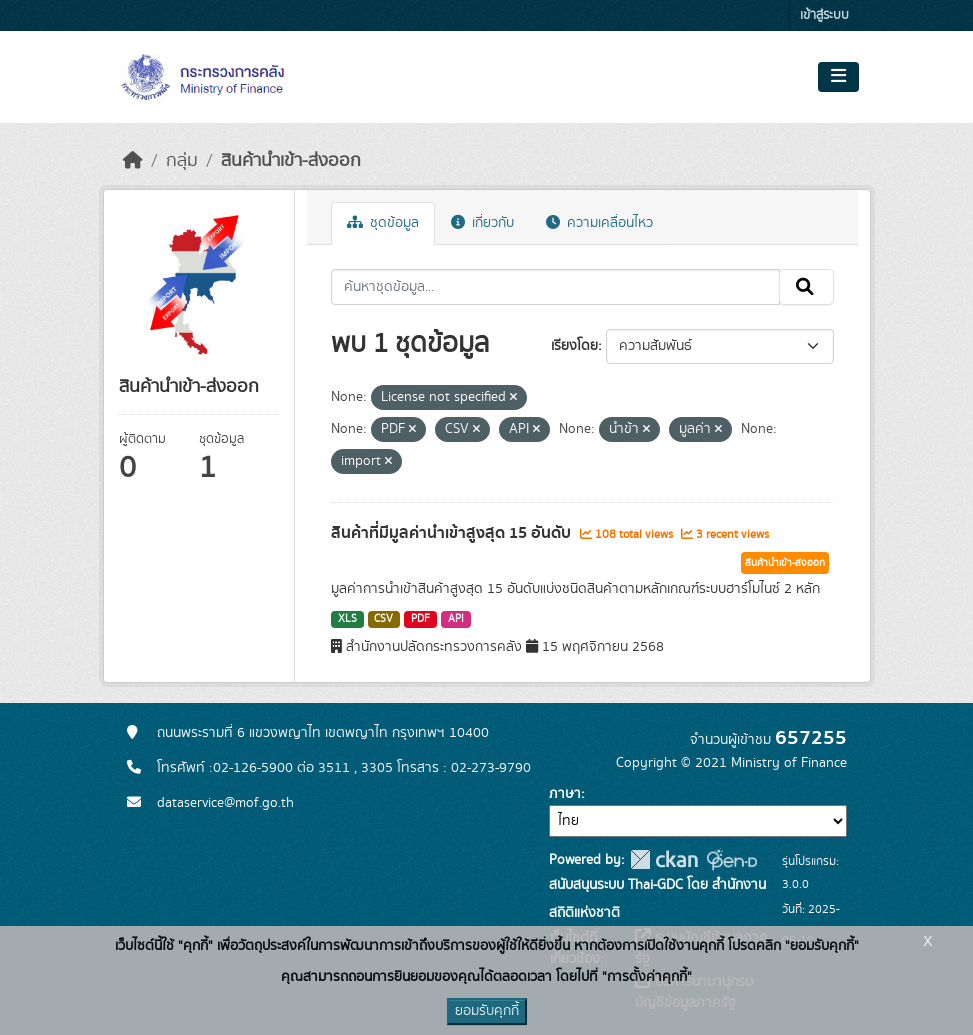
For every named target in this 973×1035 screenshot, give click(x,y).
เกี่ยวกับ (482, 223)
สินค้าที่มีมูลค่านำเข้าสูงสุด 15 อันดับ (453, 533)
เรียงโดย (574, 346)
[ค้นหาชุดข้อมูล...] (555, 287)
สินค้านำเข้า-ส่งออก (291, 161)
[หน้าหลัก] (133, 161)
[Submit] (806, 287)
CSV (383, 619)
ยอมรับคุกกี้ (487, 1011)
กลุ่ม (182, 161)
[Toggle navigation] (838, 77)
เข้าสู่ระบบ (824, 15)
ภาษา (565, 794)
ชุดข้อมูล (383, 223)
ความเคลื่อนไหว (599, 223)
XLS (347, 619)
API (456, 619)
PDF (420, 619)
